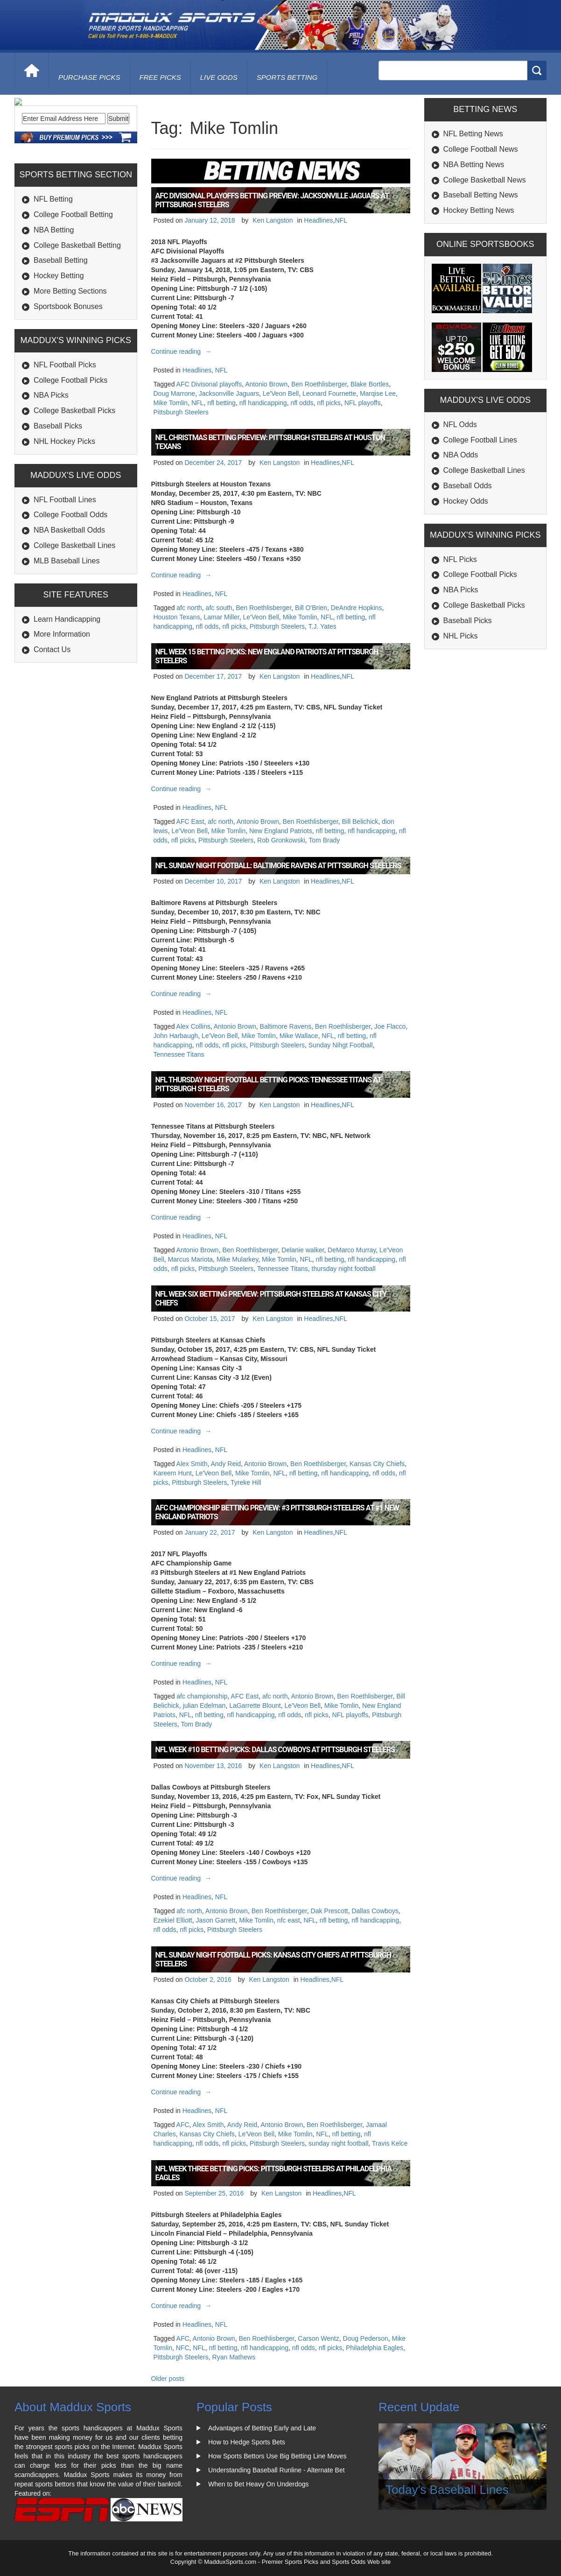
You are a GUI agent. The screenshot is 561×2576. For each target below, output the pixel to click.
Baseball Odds (467, 486)
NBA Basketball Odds (69, 593)
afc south (219, 607)
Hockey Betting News (478, 210)
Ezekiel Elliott (173, 1920)
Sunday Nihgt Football (341, 1045)
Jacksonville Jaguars (229, 393)
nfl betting (221, 403)
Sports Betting (287, 77)
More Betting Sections (70, 354)
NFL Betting (53, 263)
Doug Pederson (365, 2338)
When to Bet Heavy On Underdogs (258, 2484)
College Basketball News (484, 180)
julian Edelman (204, 1705)
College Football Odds (70, 578)
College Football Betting (73, 278)
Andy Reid (226, 1463)
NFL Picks (460, 559)
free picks (160, 77)
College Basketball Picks (74, 474)
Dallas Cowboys (374, 1911)
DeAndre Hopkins (356, 607)
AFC (182, 2124)
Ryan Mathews (234, 2357)
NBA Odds (460, 455)
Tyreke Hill (246, 1482)
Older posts (168, 2378)
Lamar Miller (221, 617)
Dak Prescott (329, 1911)
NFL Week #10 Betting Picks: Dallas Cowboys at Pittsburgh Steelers (275, 1749)
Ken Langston (272, 220)
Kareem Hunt (173, 1473)
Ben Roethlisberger (319, 384)
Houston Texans (177, 617)
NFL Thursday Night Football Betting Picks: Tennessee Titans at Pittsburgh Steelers (268, 1084)
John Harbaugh (176, 1035)
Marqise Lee (378, 393)
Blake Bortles (370, 384)
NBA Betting (54, 293)
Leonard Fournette (329, 393)
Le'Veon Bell (281, 393)
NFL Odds (460, 424)
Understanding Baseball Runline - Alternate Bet (276, 2470)
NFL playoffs (362, 403)
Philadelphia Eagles (374, 2347)
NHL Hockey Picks (64, 505)
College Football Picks (70, 443)
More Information (62, 698)
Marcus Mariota (190, 1259)
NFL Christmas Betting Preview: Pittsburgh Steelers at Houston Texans (270, 442)
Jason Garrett (216, 1920)
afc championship (201, 1696)
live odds (219, 77)
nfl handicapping (263, 403)
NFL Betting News (473, 134)
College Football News (480, 149)
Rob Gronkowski (281, 840)
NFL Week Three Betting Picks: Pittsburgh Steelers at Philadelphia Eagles (273, 2173)
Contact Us (52, 713)
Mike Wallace (299, 1035)
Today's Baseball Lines (447, 2490)
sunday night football (338, 2143)
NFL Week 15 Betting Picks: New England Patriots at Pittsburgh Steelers (267, 656)
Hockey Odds (465, 501)
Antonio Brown (266, 384)
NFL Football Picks (65, 428)
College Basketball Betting (77, 309)
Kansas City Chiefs (377, 1463)
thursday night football (344, 1268)
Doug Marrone (175, 393)
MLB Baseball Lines (66, 624)
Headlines (318, 220)
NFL (341, 220)
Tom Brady (324, 840)
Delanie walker (302, 1250)
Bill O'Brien (311, 607)
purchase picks (89, 77)
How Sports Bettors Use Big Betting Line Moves (277, 2456)
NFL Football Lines (65, 563)
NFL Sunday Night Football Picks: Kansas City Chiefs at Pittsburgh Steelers (273, 1959)
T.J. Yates (323, 626)
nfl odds (301, 403)
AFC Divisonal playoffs (209, 384)
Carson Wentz (318, 2338)
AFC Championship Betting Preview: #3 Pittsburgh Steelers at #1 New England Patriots (277, 1512)
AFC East (190, 821)
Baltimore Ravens (286, 1026)
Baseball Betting (61, 324)
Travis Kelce (390, 2143)
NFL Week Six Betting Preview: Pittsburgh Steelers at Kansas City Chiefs (271, 1298)
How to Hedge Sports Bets (246, 2442)
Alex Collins (193, 1026)
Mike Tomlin (171, 403)
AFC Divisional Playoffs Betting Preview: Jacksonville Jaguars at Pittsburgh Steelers (272, 200)
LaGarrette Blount (255, 1705)
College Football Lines (480, 440)
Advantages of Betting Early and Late (262, 2428)
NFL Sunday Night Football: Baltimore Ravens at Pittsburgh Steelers (278, 865)
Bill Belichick (360, 821)
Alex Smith (192, 1463)
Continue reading (182, 351)
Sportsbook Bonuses (68, 370)
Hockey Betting (59, 339)
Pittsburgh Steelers (181, 412)
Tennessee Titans (179, 1054)
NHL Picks (460, 636)
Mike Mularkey (237, 1259)
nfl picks (329, 403)
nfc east (288, 1920)
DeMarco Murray (352, 1250)
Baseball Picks (58, 489)
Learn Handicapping (67, 682)
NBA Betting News (474, 164)
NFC (182, 2347)
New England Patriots (280, 831)
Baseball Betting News (480, 195)
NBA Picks (51, 459)
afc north (189, 607)
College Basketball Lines (74, 609)
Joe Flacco (390, 1026)
